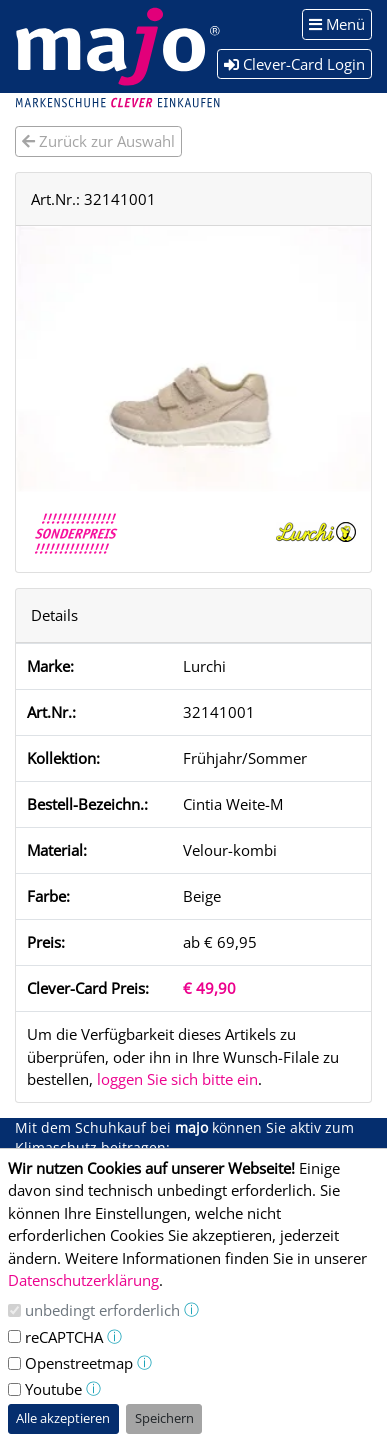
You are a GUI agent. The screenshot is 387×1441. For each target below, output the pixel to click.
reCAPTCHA (64, 1337)
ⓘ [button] (191, 1309)
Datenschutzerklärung (83, 1280)
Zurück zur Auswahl (98, 141)
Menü (337, 24)
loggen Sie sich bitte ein (177, 1079)
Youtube (53, 1389)
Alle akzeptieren (63, 1418)
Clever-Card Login (294, 64)
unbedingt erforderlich (102, 1310)
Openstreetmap (79, 1363)
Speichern (164, 1418)
